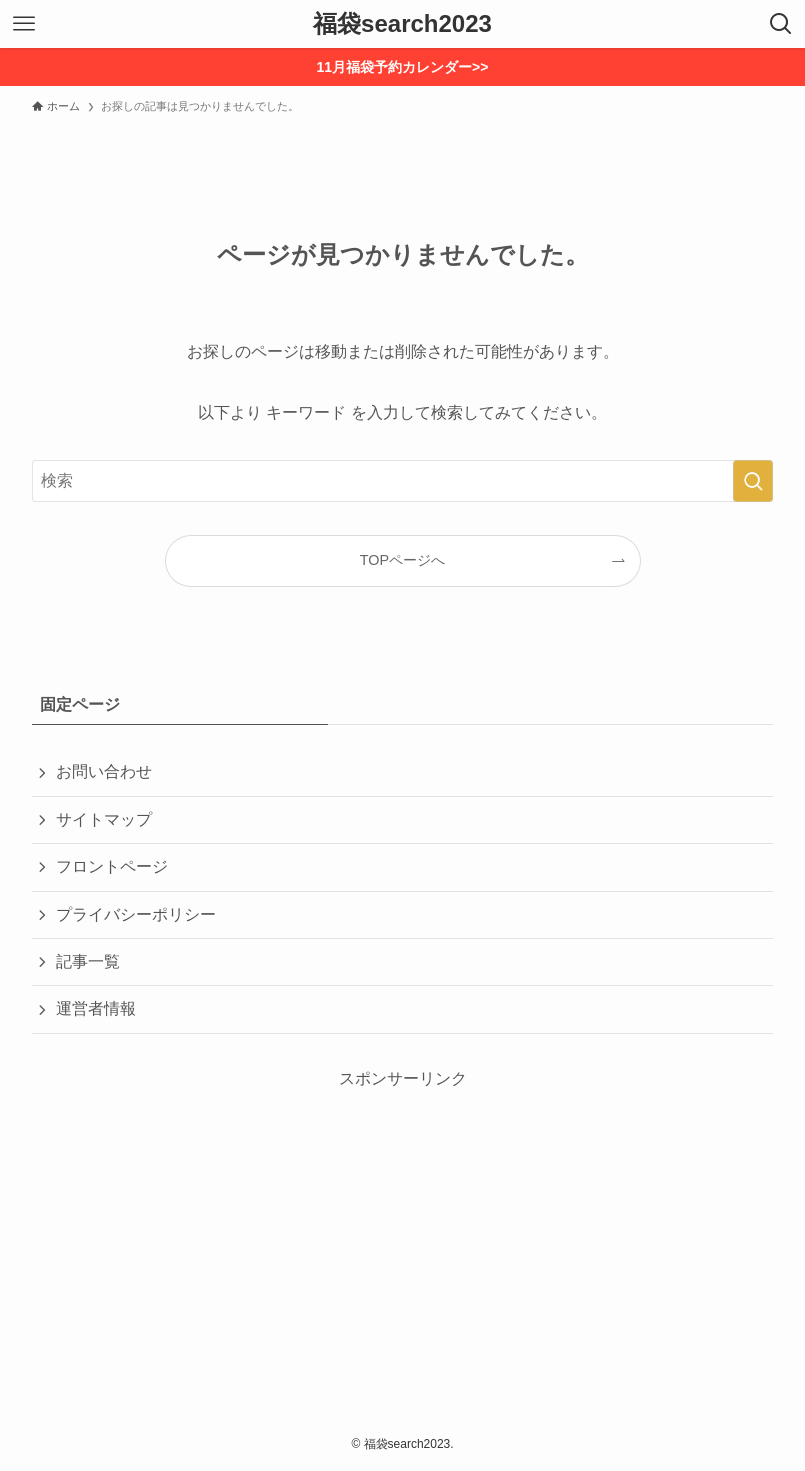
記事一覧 (88, 961)
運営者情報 (96, 1008)
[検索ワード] (402, 481)
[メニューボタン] (24, 24)
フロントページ (112, 866)
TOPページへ (402, 560)
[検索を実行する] (753, 481)
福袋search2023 (402, 24)
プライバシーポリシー (136, 914)
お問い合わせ (104, 771)
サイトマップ (104, 819)
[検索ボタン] (781, 24)
